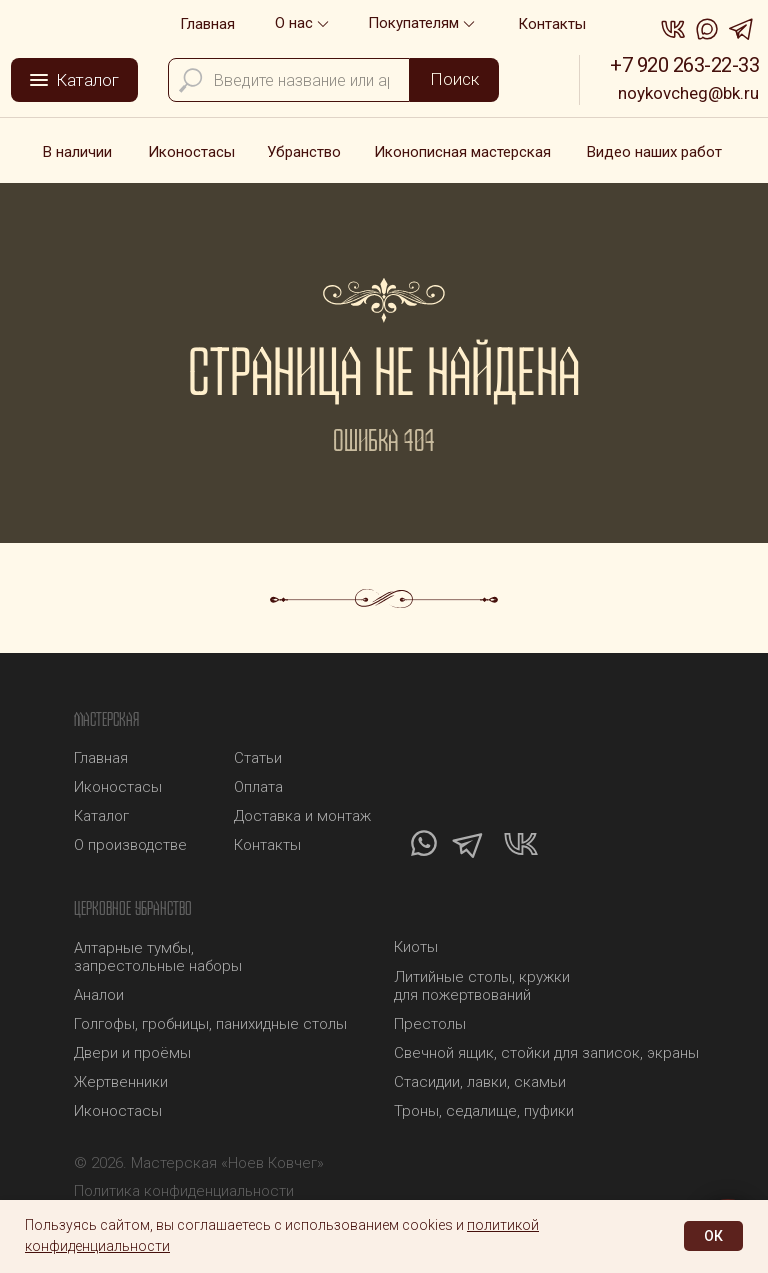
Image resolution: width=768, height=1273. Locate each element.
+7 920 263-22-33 (684, 65)
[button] (423, 23)
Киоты (416, 947)
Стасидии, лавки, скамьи (480, 1082)
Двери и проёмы (132, 1053)
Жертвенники (121, 1082)
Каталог (101, 816)
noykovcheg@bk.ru (688, 93)
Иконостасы (118, 1111)
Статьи (258, 758)
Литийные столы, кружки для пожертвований (482, 986)
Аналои (99, 995)
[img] (72, 20)
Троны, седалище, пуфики (484, 1111)
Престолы (430, 1024)
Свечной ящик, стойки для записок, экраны (546, 1053)
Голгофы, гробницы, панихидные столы (210, 1024)
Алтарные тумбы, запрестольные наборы (158, 957)
